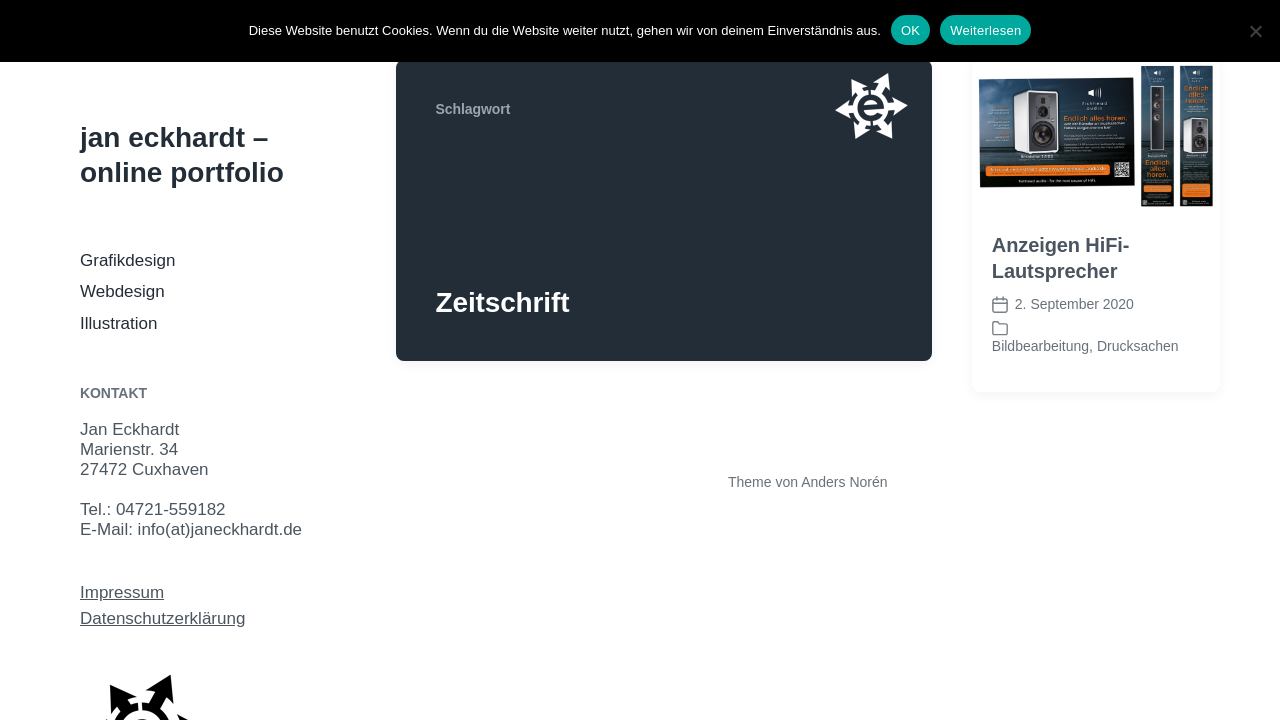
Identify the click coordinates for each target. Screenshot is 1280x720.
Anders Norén (844, 482)
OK (910, 30)
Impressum (122, 592)
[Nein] (1255, 31)
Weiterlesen (985, 30)
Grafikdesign (127, 260)
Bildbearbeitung (1040, 346)
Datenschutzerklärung (162, 618)
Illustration (118, 323)
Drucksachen (1138, 346)
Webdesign (122, 291)
